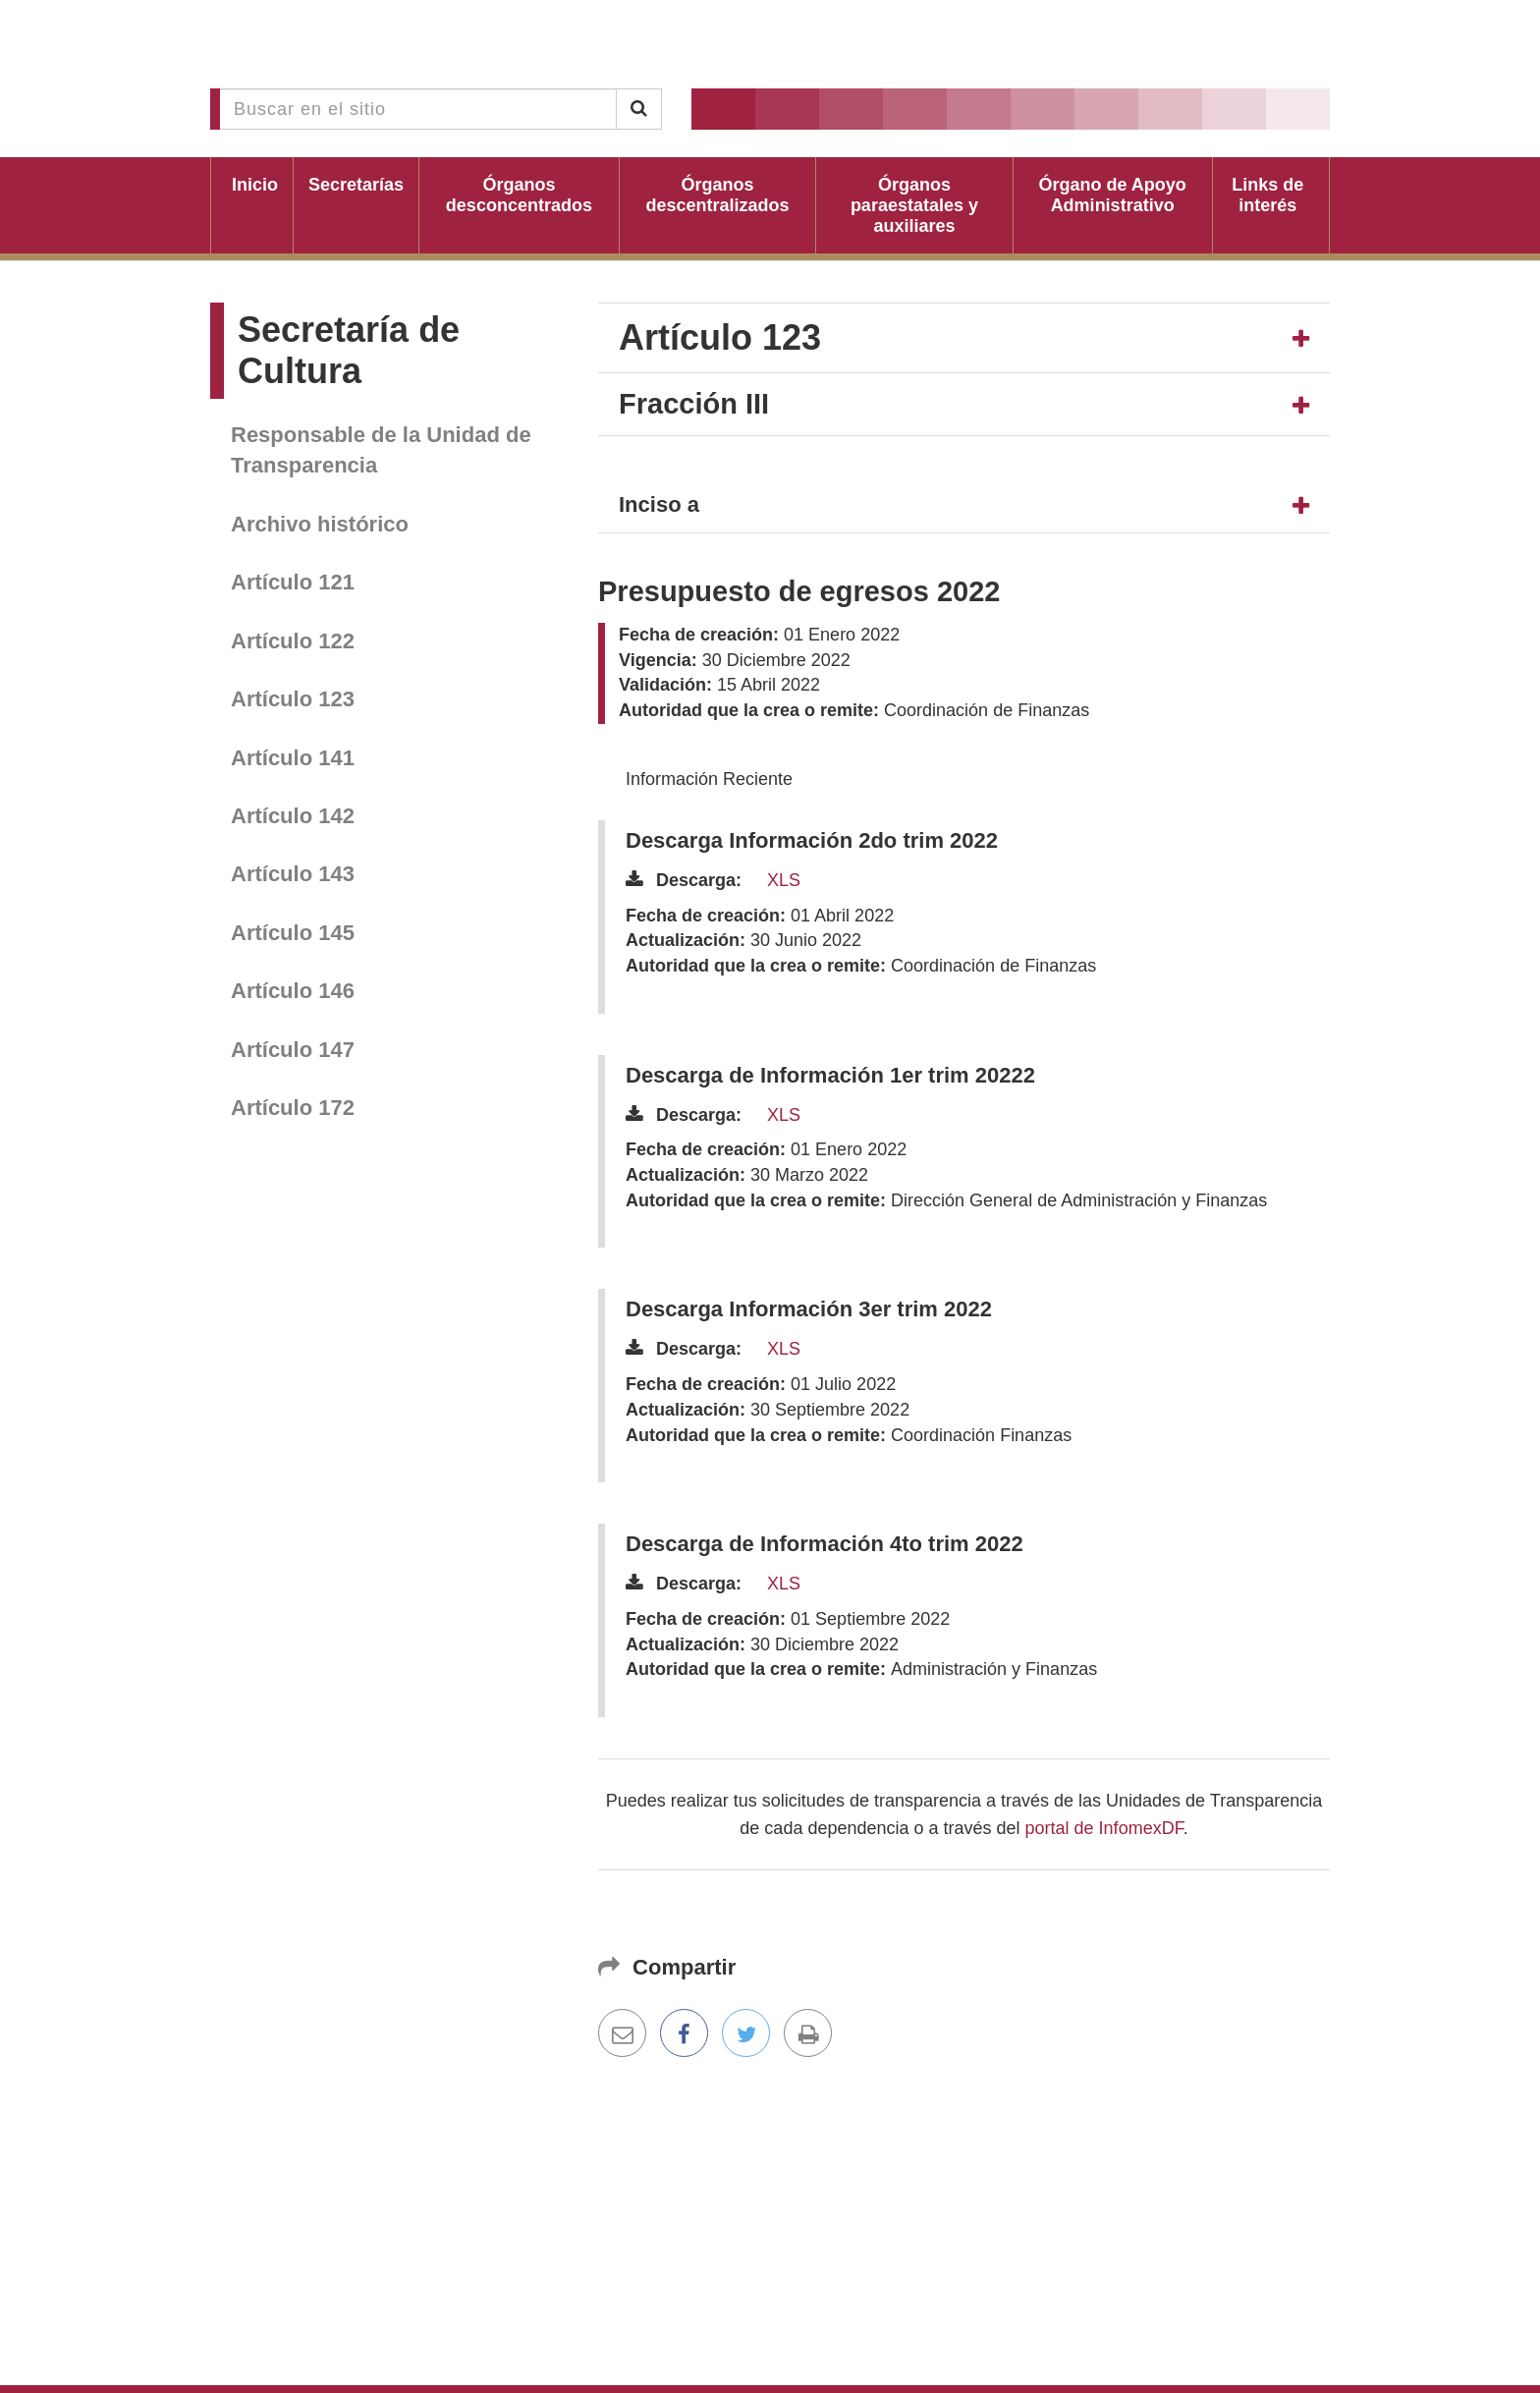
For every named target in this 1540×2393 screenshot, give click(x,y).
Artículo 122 (293, 641)
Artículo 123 (293, 699)
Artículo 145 (293, 932)
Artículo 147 (293, 1049)
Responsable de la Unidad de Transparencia (381, 449)
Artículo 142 (293, 816)
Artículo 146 (293, 990)
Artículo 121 (293, 582)
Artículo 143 (293, 874)
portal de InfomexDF (1104, 1828)
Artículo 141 (293, 758)
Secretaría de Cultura (349, 350)
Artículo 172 (293, 1107)
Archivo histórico (320, 524)
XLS (783, 880)
